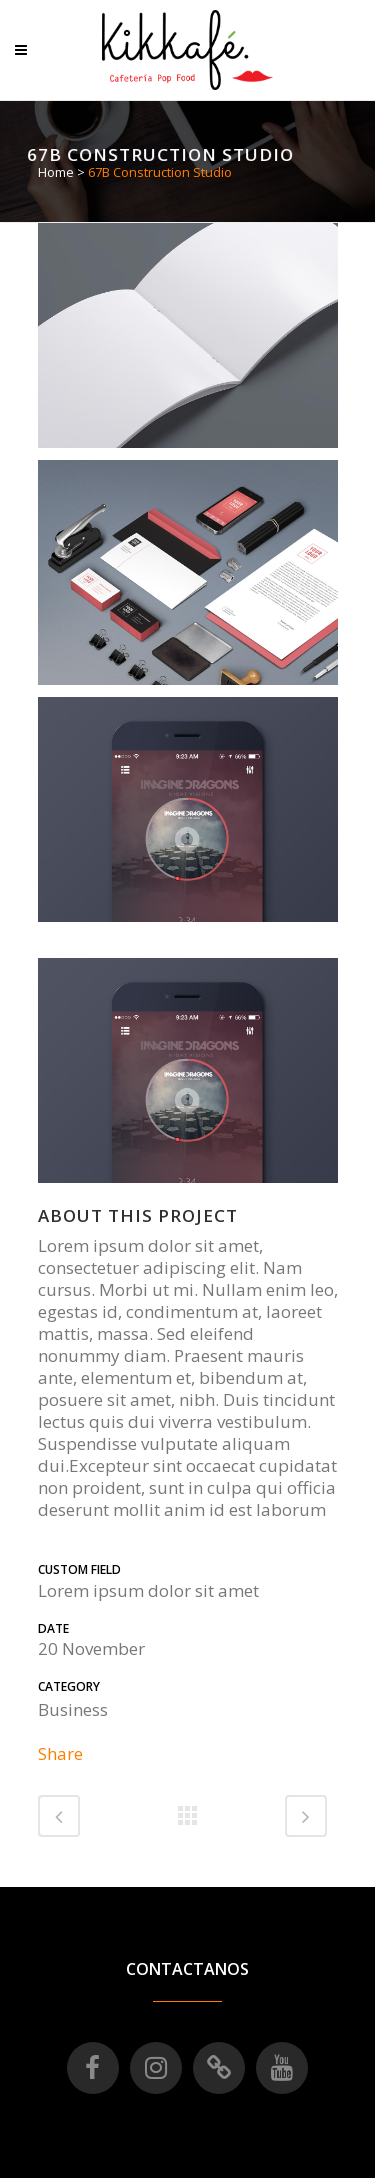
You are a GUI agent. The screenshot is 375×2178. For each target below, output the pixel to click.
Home (56, 172)
